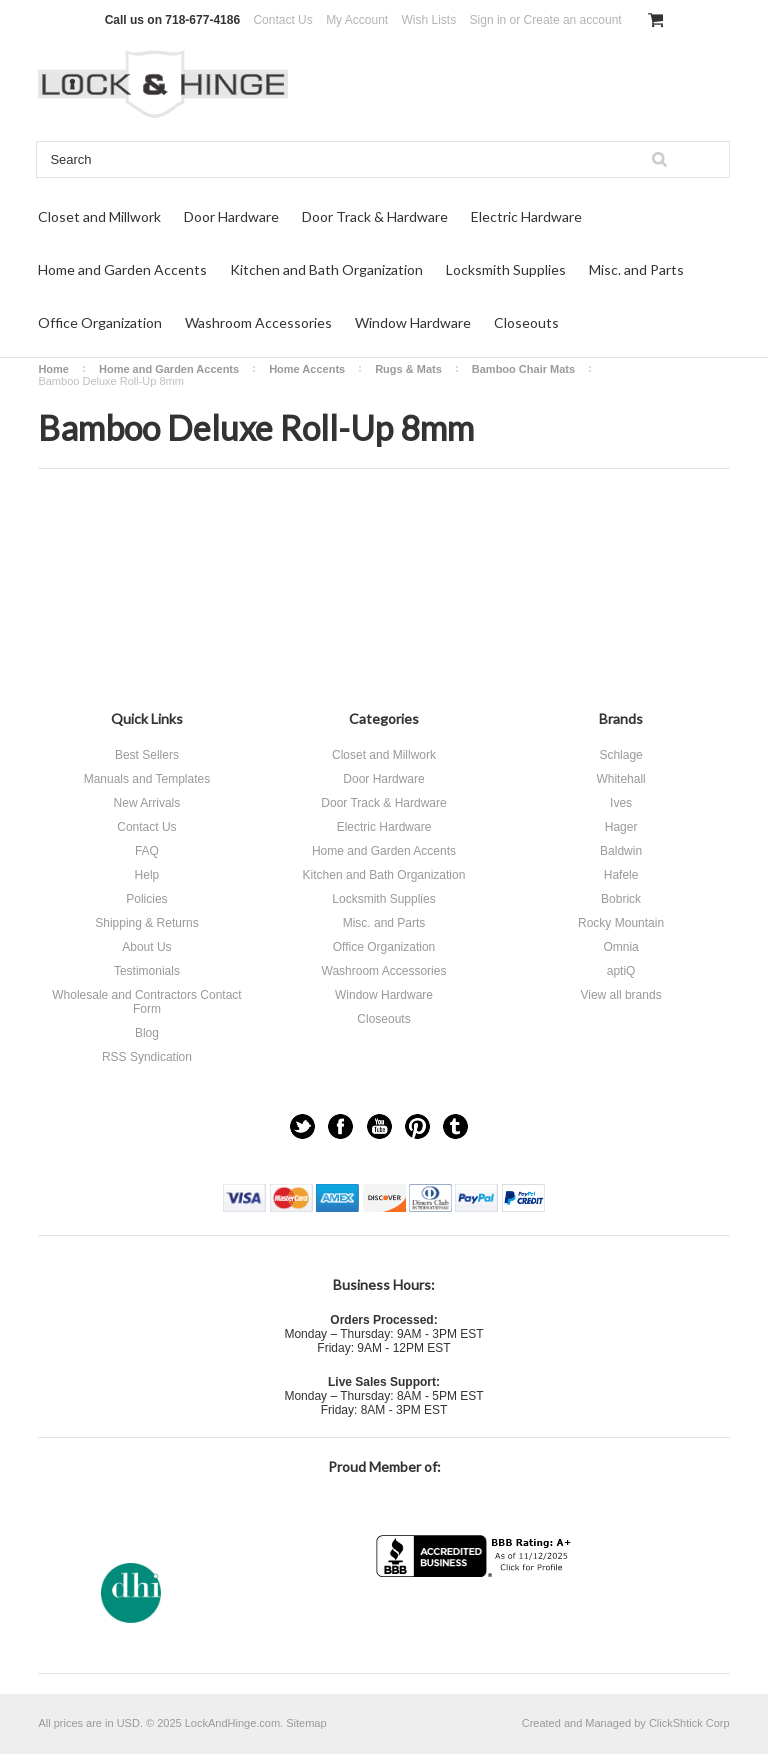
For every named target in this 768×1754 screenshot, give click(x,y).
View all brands (620, 995)
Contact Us (282, 20)
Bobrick (621, 899)
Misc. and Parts (636, 269)
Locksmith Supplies (506, 269)
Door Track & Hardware (375, 216)
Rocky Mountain (621, 923)
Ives (621, 803)
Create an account (573, 20)
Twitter (302, 1126)
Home (53, 369)
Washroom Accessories (258, 322)
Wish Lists (429, 20)
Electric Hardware (526, 216)
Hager (621, 827)
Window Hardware (413, 322)
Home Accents (307, 369)
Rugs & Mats (408, 369)
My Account (357, 20)
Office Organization (100, 322)
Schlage (620, 755)
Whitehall (620, 779)
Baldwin (621, 851)
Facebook (340, 1126)
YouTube (379, 1126)
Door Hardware (231, 216)
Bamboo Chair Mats (523, 369)
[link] (476, 1616)
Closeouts (526, 322)
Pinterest (417, 1126)
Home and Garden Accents (122, 269)
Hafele (621, 875)
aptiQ (621, 971)
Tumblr (455, 1126)
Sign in (488, 20)
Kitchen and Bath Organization (326, 269)
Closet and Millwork (99, 216)
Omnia (620, 947)
